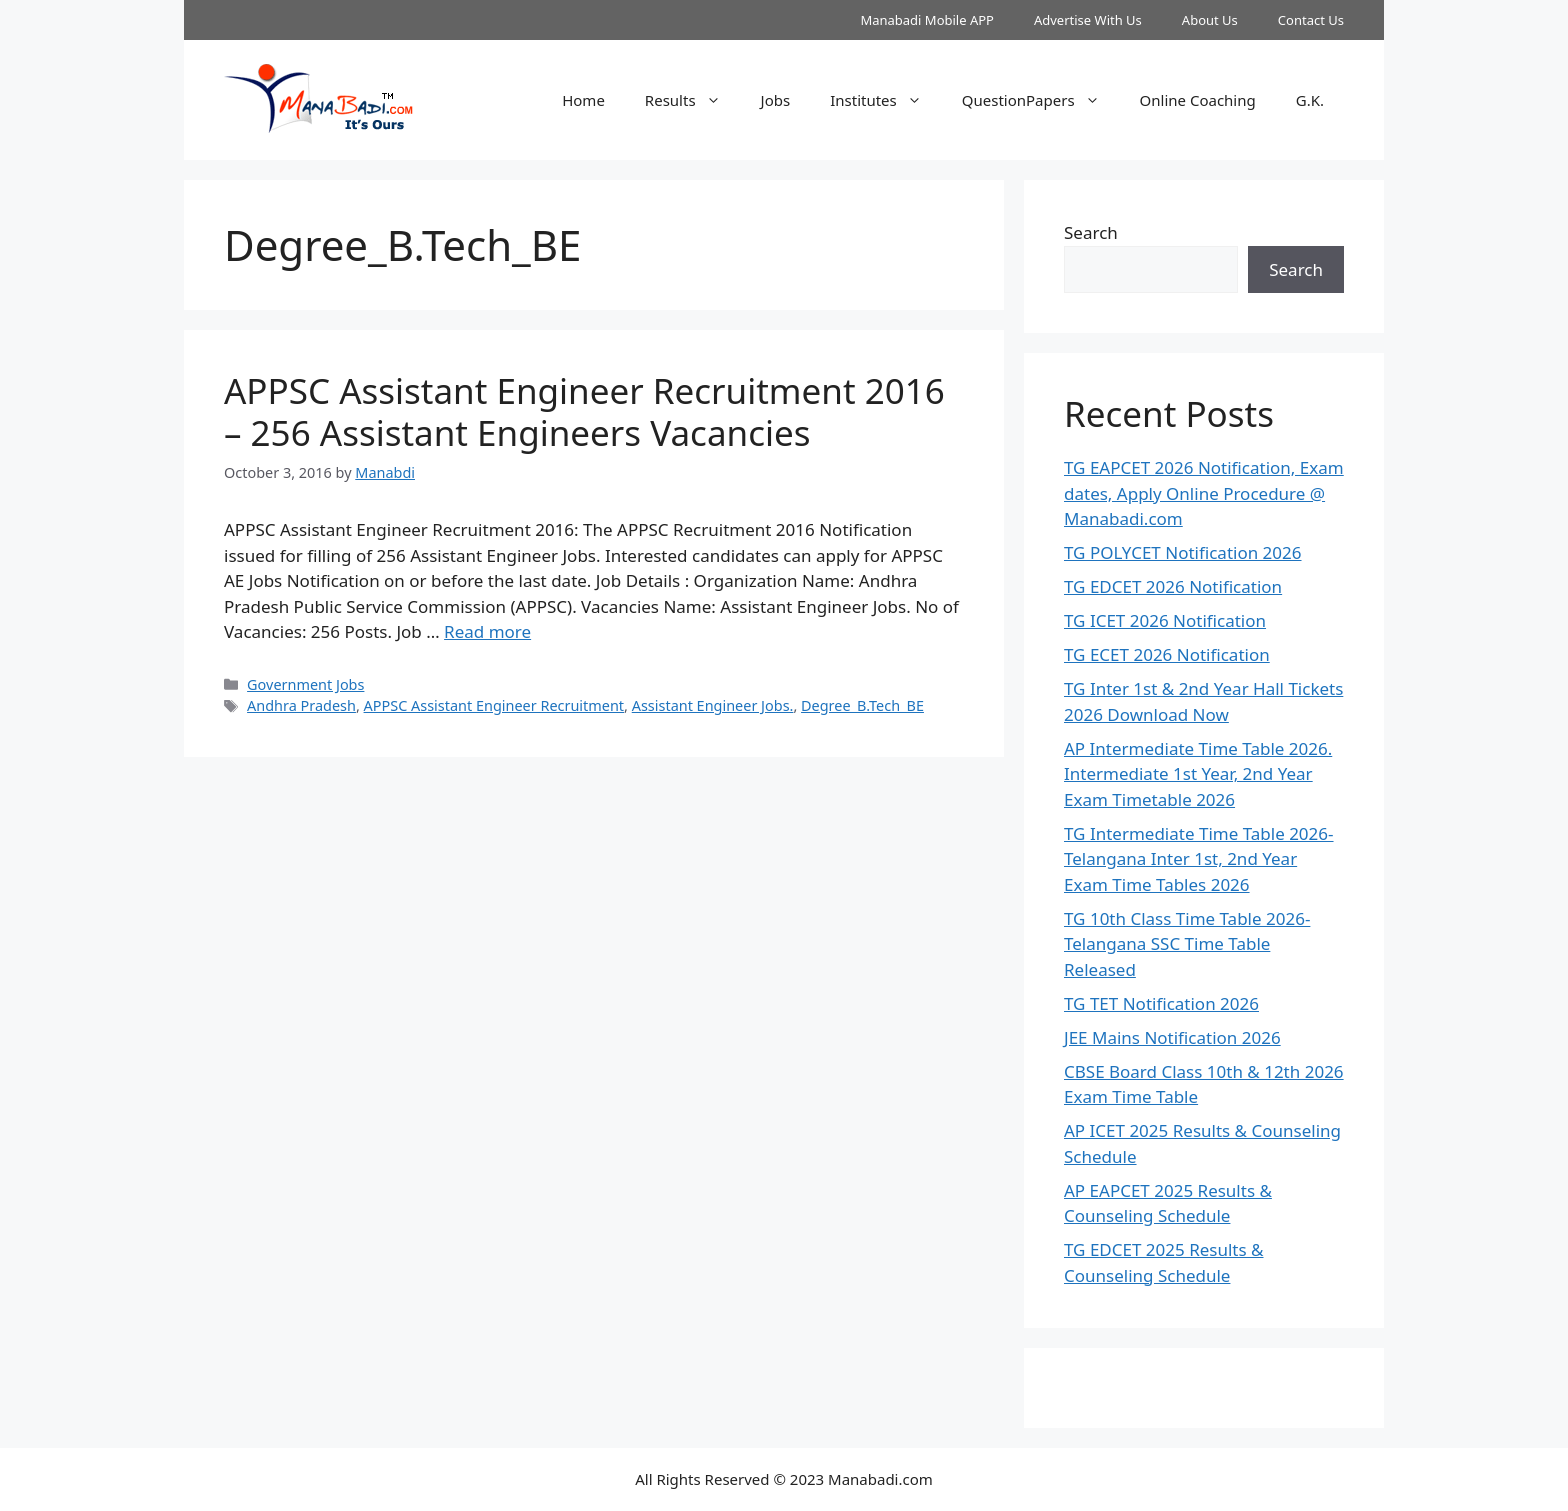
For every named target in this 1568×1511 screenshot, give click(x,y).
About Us (1210, 20)
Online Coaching (1198, 100)
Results (693, 100)
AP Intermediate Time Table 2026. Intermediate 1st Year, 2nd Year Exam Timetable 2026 (1198, 774)
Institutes (886, 100)
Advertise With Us (1088, 20)
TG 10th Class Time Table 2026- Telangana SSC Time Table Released (1187, 944)
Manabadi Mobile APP (927, 20)
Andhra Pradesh (301, 705)
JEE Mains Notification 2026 (1172, 1037)
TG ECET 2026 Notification (1167, 654)
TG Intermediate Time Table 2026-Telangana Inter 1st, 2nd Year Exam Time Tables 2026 (1199, 859)
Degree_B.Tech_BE (862, 705)
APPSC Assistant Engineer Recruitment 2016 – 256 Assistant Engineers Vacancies (584, 411)
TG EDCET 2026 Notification (1173, 586)
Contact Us (1311, 20)
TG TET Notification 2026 (1161, 1003)
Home (583, 100)
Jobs (776, 100)
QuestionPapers (1041, 100)
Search (1091, 232)
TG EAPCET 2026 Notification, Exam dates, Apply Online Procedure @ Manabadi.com (1204, 493)
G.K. (1310, 100)
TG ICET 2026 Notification (1165, 620)
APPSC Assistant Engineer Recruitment (494, 705)
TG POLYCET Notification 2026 (1183, 552)
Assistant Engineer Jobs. (713, 705)
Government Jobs (305, 684)
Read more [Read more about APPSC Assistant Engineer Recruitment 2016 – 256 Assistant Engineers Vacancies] (487, 631)
